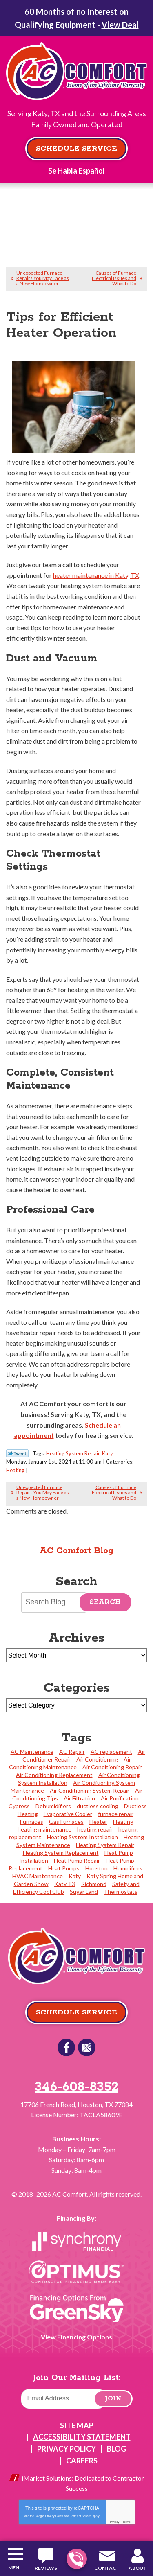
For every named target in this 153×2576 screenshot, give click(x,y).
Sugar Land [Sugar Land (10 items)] (84, 1891)
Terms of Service (80, 2516)
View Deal (120, 24)
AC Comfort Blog (76, 1550)
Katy (107, 1453)
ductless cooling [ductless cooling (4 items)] (97, 1805)
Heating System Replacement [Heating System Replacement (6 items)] (61, 1852)
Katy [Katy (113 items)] (75, 1875)
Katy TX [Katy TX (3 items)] (64, 1883)
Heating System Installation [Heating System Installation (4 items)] (82, 1837)
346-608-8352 (76, 2559)
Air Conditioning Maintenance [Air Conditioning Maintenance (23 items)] (70, 1763)
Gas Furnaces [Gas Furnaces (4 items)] (66, 1821)
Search (105, 1602)
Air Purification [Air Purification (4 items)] (120, 1798)
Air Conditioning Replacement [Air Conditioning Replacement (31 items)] (54, 1774)
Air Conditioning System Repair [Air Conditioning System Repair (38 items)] (89, 1790)
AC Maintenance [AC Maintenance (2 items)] (32, 1751)
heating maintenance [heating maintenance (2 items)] (44, 1829)
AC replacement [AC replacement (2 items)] (111, 1751)
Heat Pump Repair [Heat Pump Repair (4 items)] (77, 1860)
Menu (15, 2568)
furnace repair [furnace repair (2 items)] (115, 1813)
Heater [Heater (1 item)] (98, 1821)
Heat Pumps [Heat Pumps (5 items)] (64, 1868)
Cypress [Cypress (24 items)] (19, 1805)
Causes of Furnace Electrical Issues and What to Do (114, 278)
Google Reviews (86, 2047)
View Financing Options (76, 2337)
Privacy (114, 2521)
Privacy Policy (54, 2516)
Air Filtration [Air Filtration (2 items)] (79, 1798)
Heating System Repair (73, 1453)
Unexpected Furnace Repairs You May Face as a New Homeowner (42, 278)
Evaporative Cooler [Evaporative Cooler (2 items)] (68, 1813)
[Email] (63, 2399)
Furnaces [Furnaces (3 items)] (31, 1821)
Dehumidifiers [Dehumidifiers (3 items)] (53, 1805)
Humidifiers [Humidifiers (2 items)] (127, 1868)
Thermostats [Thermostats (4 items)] (120, 1891)
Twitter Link (17, 1453)
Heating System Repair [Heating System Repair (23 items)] (105, 1844)
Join (113, 2398)
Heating (15, 1470)
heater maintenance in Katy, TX (96, 575)
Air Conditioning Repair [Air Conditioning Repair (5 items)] (112, 1767)
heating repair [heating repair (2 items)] (95, 1829)
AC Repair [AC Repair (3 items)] (72, 1751)
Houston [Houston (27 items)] (96, 1868)
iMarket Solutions (47, 2478)
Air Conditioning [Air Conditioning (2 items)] (97, 1759)
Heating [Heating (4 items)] (123, 1821)
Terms (127, 2521)
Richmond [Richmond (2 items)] (93, 1883)
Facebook (66, 2047)
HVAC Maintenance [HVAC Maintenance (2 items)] (37, 1875)
